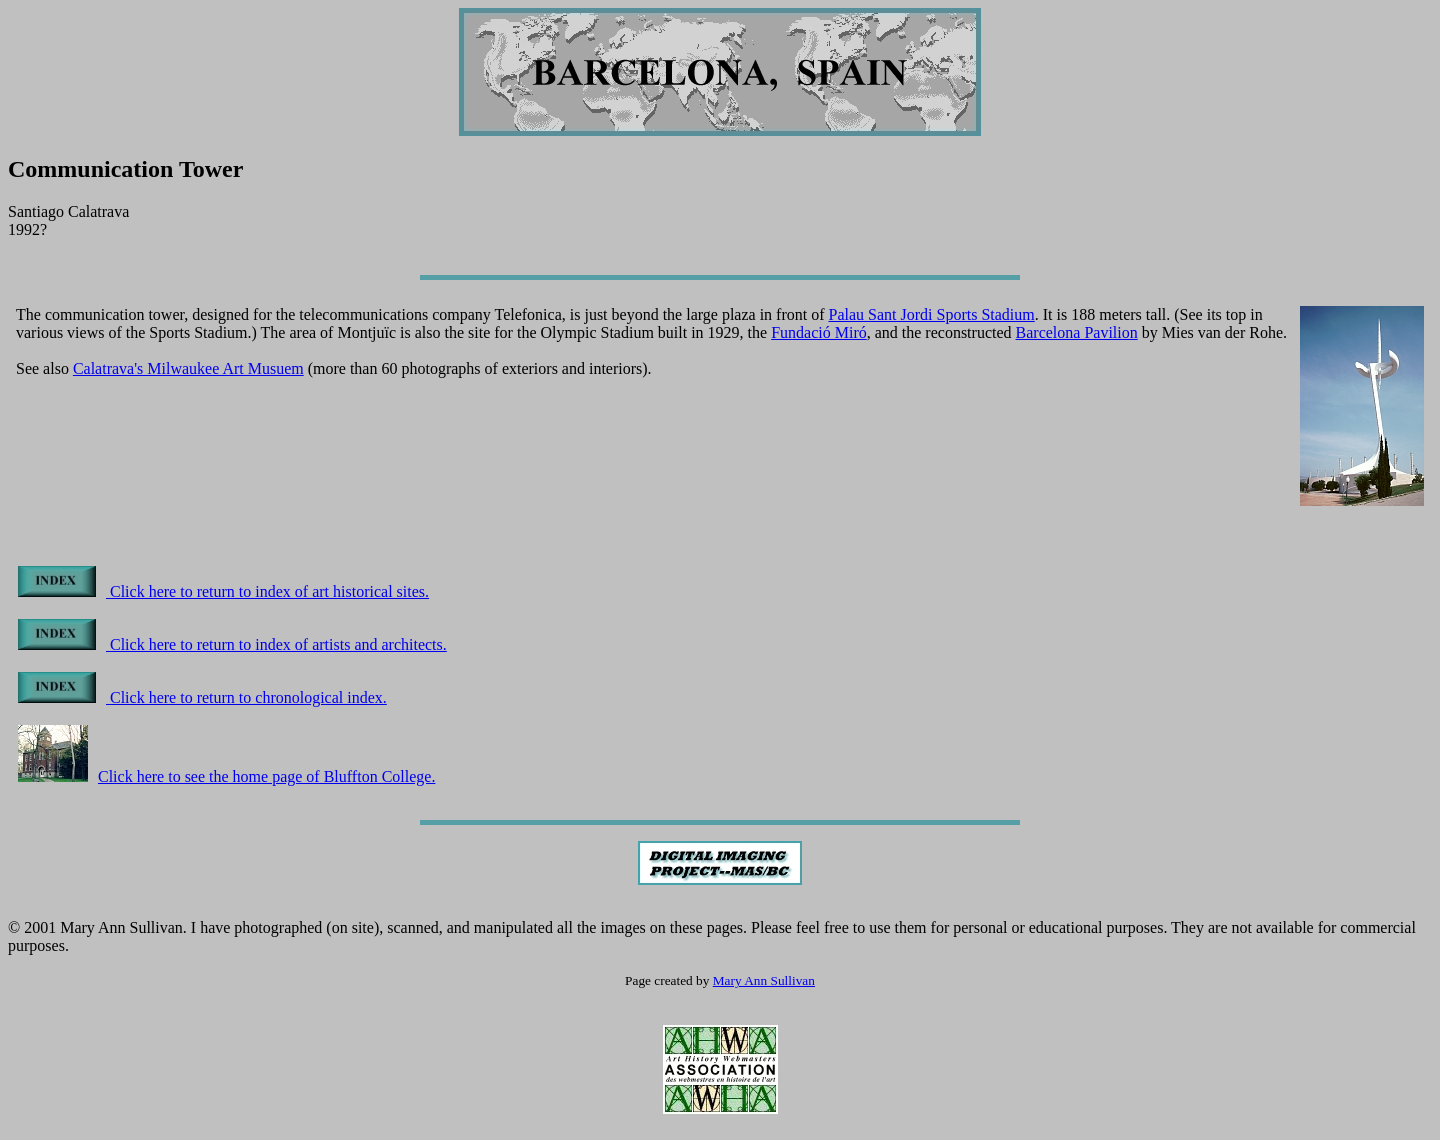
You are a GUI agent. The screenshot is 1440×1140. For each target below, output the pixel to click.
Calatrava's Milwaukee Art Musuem (188, 368)
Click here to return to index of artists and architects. (232, 644)
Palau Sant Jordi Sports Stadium (932, 314)
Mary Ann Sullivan (764, 980)
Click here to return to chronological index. (202, 697)
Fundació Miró (819, 332)
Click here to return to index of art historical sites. (223, 591)
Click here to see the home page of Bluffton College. (226, 776)
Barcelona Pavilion (1077, 332)
